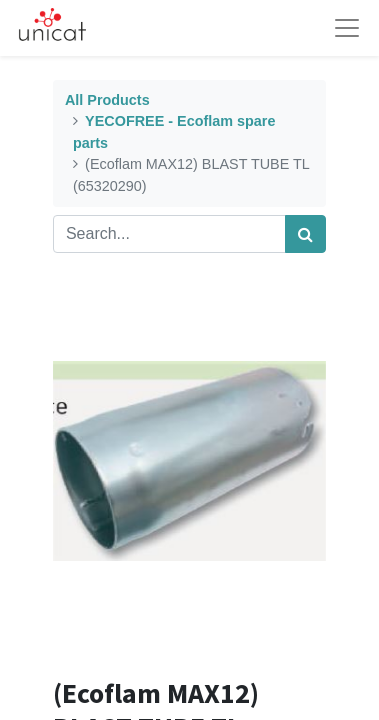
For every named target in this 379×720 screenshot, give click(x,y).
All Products (107, 100)
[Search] (305, 234)
